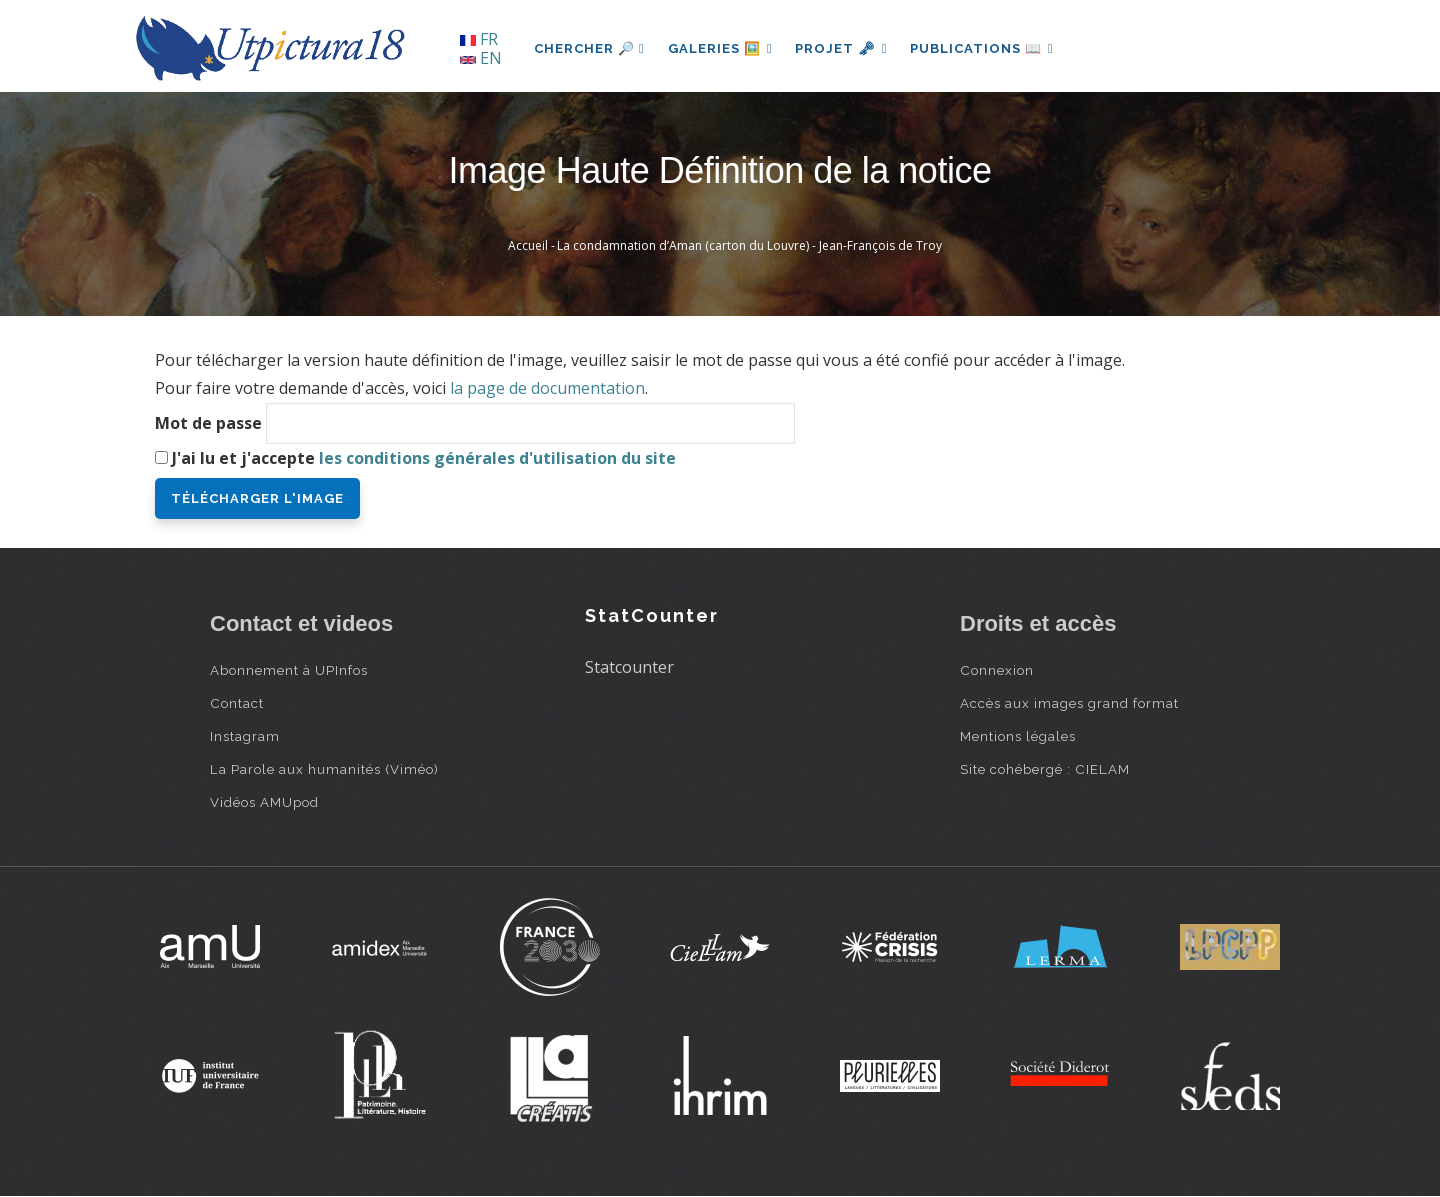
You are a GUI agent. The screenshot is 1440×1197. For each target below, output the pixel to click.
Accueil (528, 245)
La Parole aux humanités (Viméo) (324, 769)
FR (479, 39)
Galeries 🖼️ (721, 48)
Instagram (245, 736)
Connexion (997, 670)
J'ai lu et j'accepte (424, 458)
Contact (237, 703)
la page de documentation (547, 388)
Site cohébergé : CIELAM (1045, 769)
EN (481, 58)
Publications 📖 (986, 48)
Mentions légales (1018, 736)
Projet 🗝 (844, 48)
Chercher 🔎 (589, 48)
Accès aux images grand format (1069, 703)
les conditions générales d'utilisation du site (497, 458)
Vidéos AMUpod (264, 802)
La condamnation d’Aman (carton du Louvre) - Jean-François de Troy (749, 245)
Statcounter (629, 667)
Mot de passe (208, 423)
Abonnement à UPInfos (289, 670)
